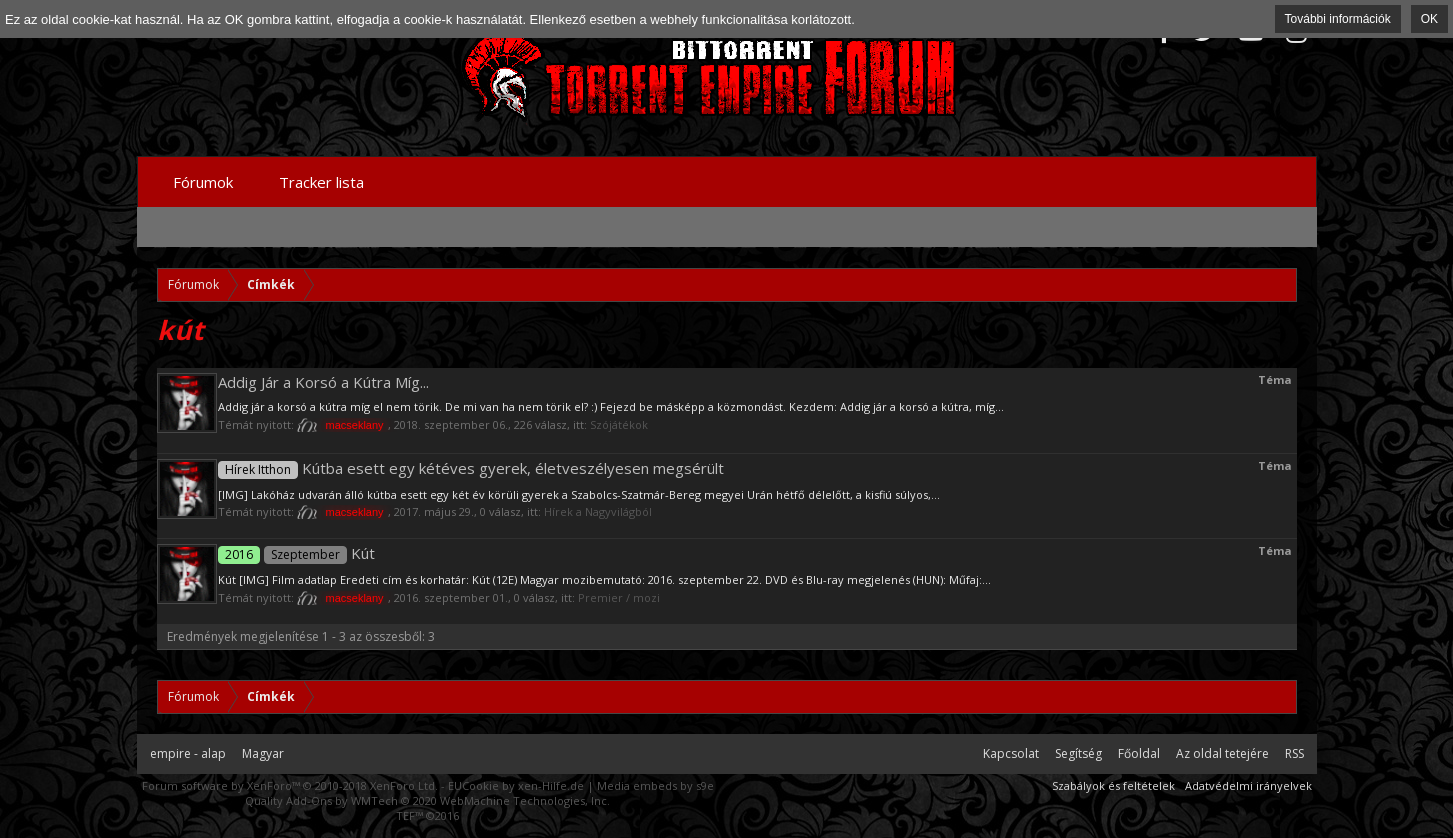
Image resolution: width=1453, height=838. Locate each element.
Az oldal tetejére (1222, 753)
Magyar (263, 753)
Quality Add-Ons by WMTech (427, 800)
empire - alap (188, 753)
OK (1429, 19)
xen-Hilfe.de (551, 785)
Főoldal (1139, 753)
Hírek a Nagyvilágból (598, 511)
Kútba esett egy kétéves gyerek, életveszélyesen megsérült (471, 468)
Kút (296, 553)
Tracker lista (321, 182)
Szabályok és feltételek (1113, 785)
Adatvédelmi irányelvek (1248, 785)
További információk (1338, 19)
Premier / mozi (619, 597)
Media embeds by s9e (655, 785)
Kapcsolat (1011, 753)
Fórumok (203, 182)
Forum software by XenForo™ (290, 785)
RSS (1294, 753)
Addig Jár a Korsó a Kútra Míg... (323, 382)
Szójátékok (619, 424)
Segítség (1078, 753)
